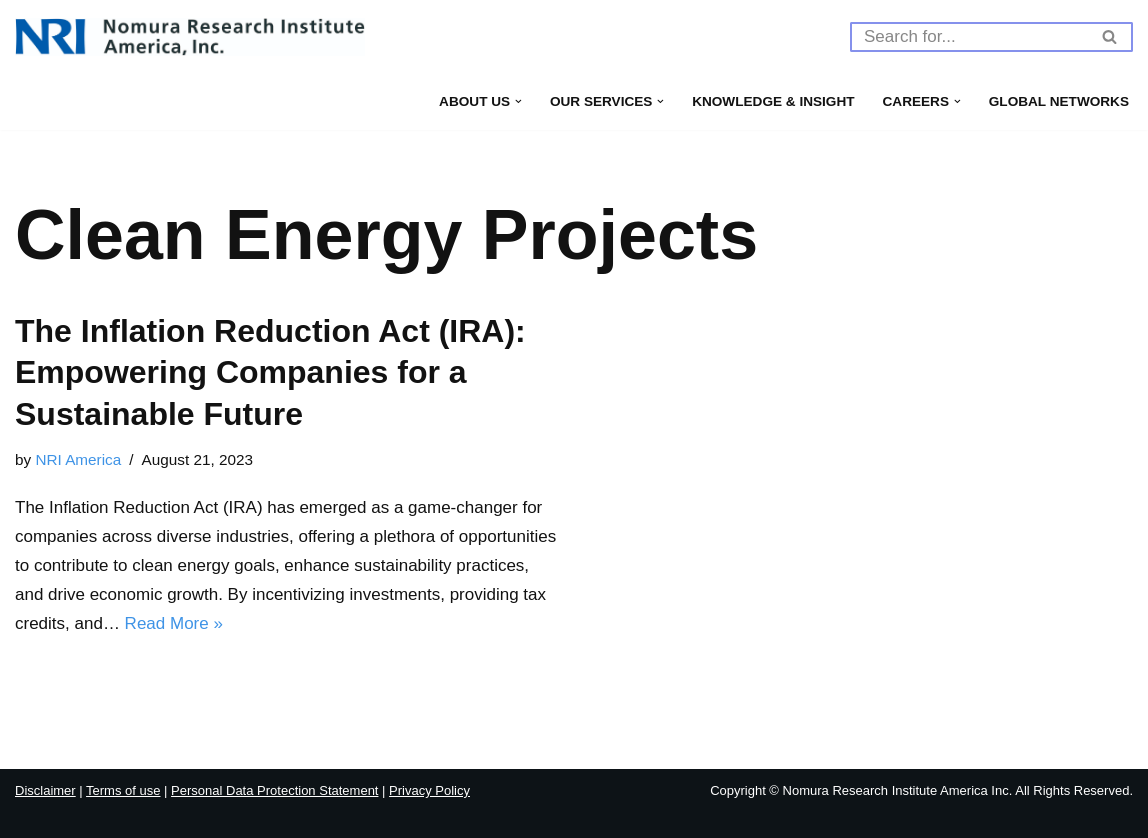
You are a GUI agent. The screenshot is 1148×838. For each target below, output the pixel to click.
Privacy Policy (429, 790)
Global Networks (1059, 101)
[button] (518, 101)
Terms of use (123, 790)
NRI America (78, 459)
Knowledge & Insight (773, 101)
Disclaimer (45, 790)
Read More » (174, 623)
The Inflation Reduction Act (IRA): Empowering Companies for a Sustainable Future (270, 372)
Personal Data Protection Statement (274, 790)
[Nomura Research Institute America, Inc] (190, 37)
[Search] (969, 37)
